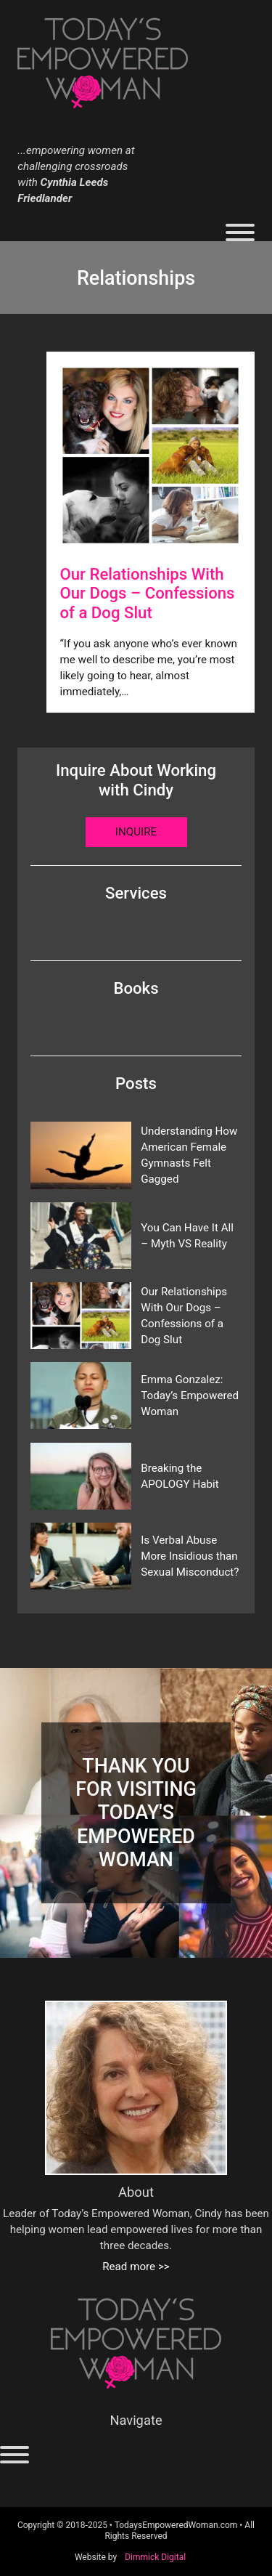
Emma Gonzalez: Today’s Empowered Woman (190, 1395)
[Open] (240, 232)
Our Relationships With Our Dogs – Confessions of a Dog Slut (184, 1315)
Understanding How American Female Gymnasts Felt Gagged (189, 1155)
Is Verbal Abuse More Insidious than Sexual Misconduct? (190, 1556)
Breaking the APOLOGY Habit (179, 1476)
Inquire (136, 831)
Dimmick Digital (155, 2557)
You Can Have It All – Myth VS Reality (187, 1235)
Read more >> (136, 2266)
